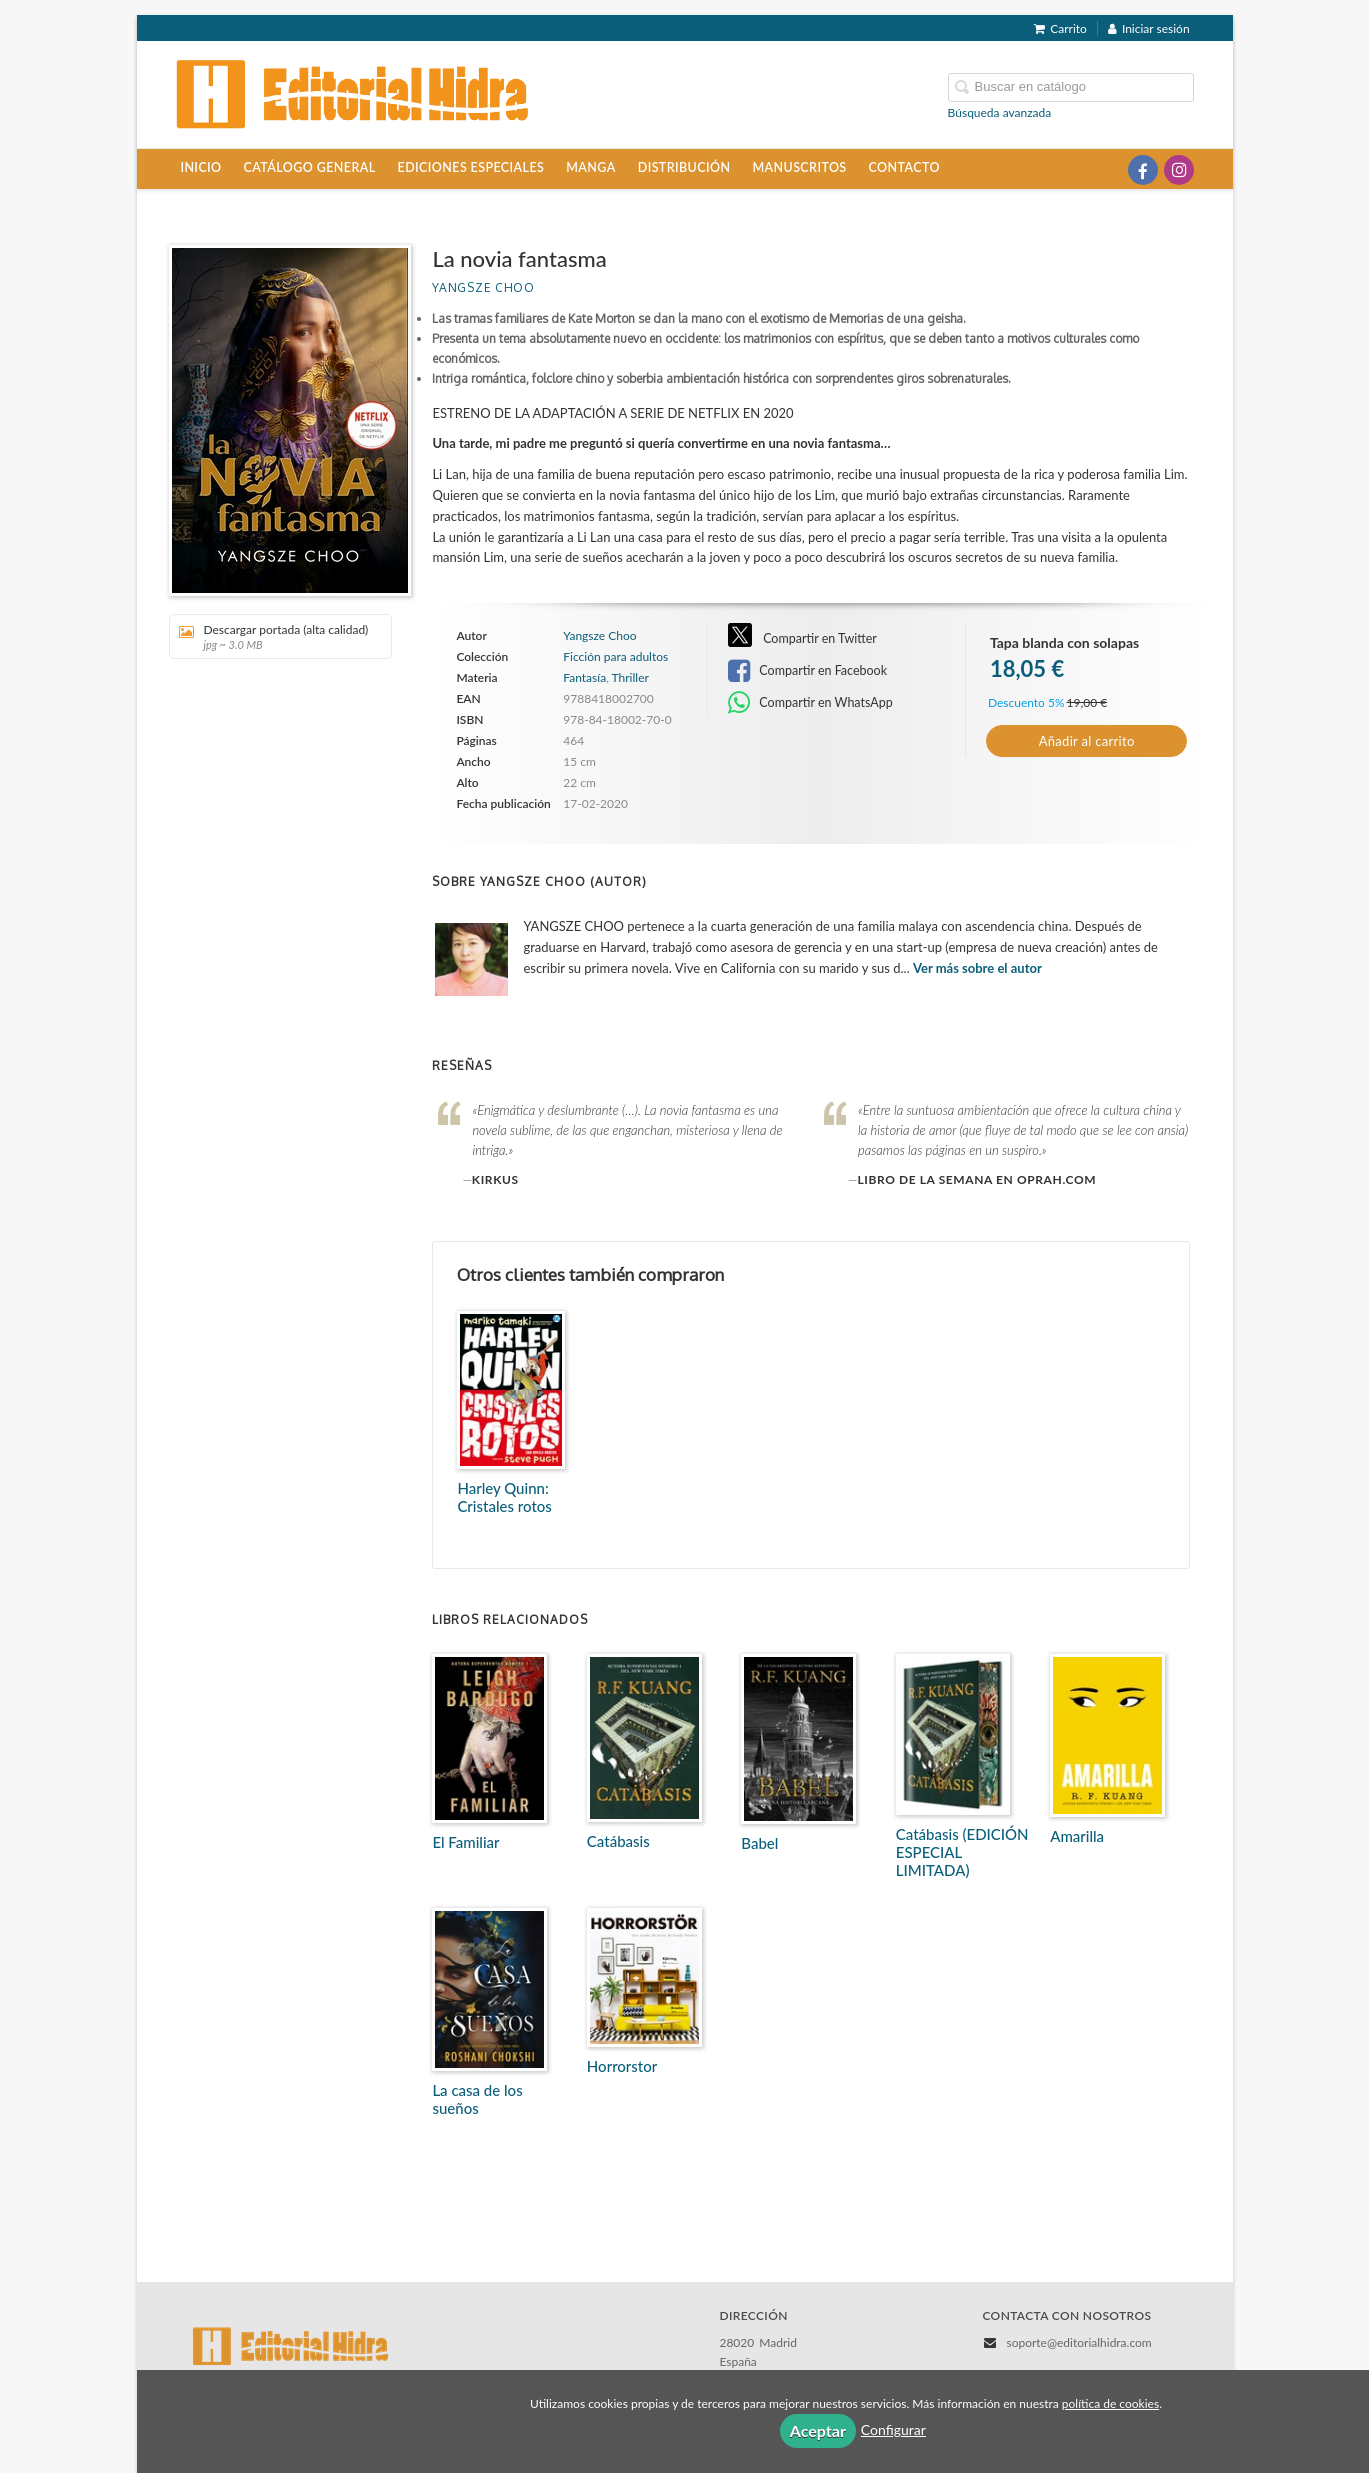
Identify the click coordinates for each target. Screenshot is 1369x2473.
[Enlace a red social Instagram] (1179, 170)
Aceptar (818, 2430)
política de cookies (1110, 2403)
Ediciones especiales (471, 167)
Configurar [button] (893, 2429)
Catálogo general (310, 167)
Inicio (200, 167)
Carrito (1060, 28)
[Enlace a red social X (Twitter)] (1107, 170)
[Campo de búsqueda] (1071, 87)
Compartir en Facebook (807, 671)
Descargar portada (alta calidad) (273, 636)
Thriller (630, 677)
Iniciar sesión (1149, 28)
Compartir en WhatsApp (810, 703)
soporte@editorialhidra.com (1078, 2342)
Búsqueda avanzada (1000, 112)
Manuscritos (799, 167)
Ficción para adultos (615, 657)
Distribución (684, 167)
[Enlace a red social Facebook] (1143, 170)
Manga (590, 167)
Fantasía (584, 677)
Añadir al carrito (1087, 741)
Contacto (904, 167)
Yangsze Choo (483, 287)
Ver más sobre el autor (977, 968)
